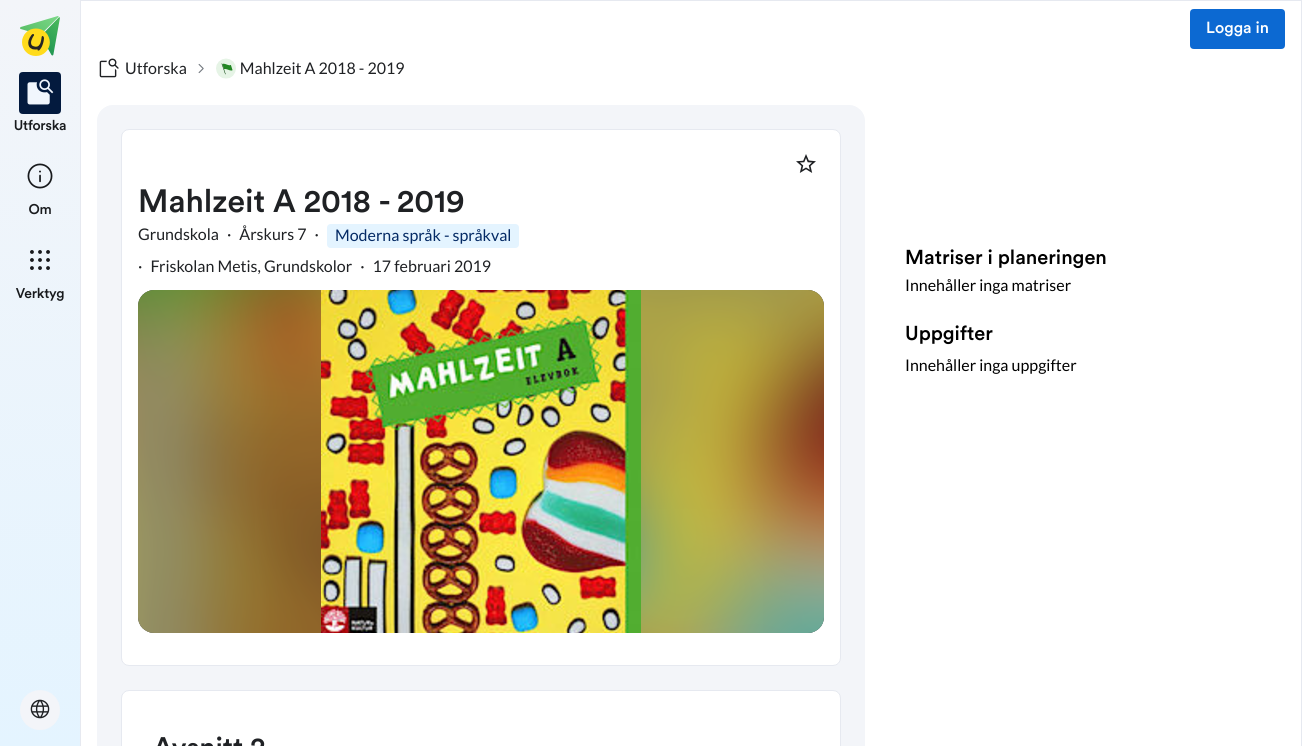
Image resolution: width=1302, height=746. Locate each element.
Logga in (1237, 29)
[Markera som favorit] (806, 164)
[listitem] (40, 104)
